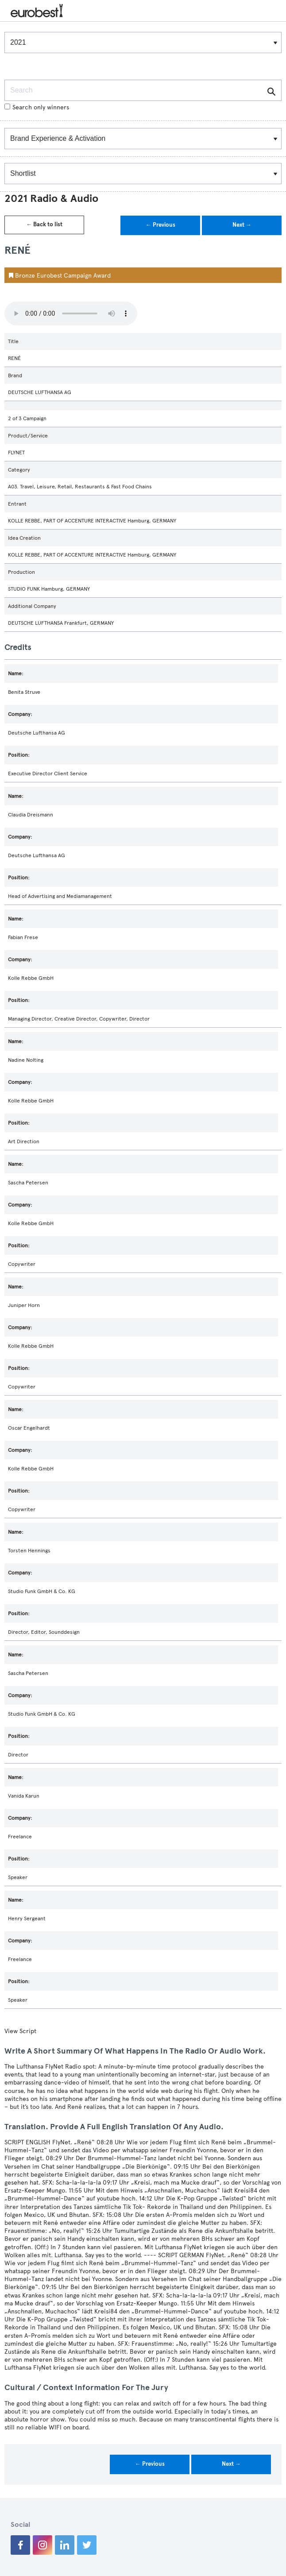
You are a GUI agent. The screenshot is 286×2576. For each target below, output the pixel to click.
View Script (20, 2031)
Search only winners (36, 107)
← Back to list (44, 224)
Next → (241, 224)
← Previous (160, 224)
